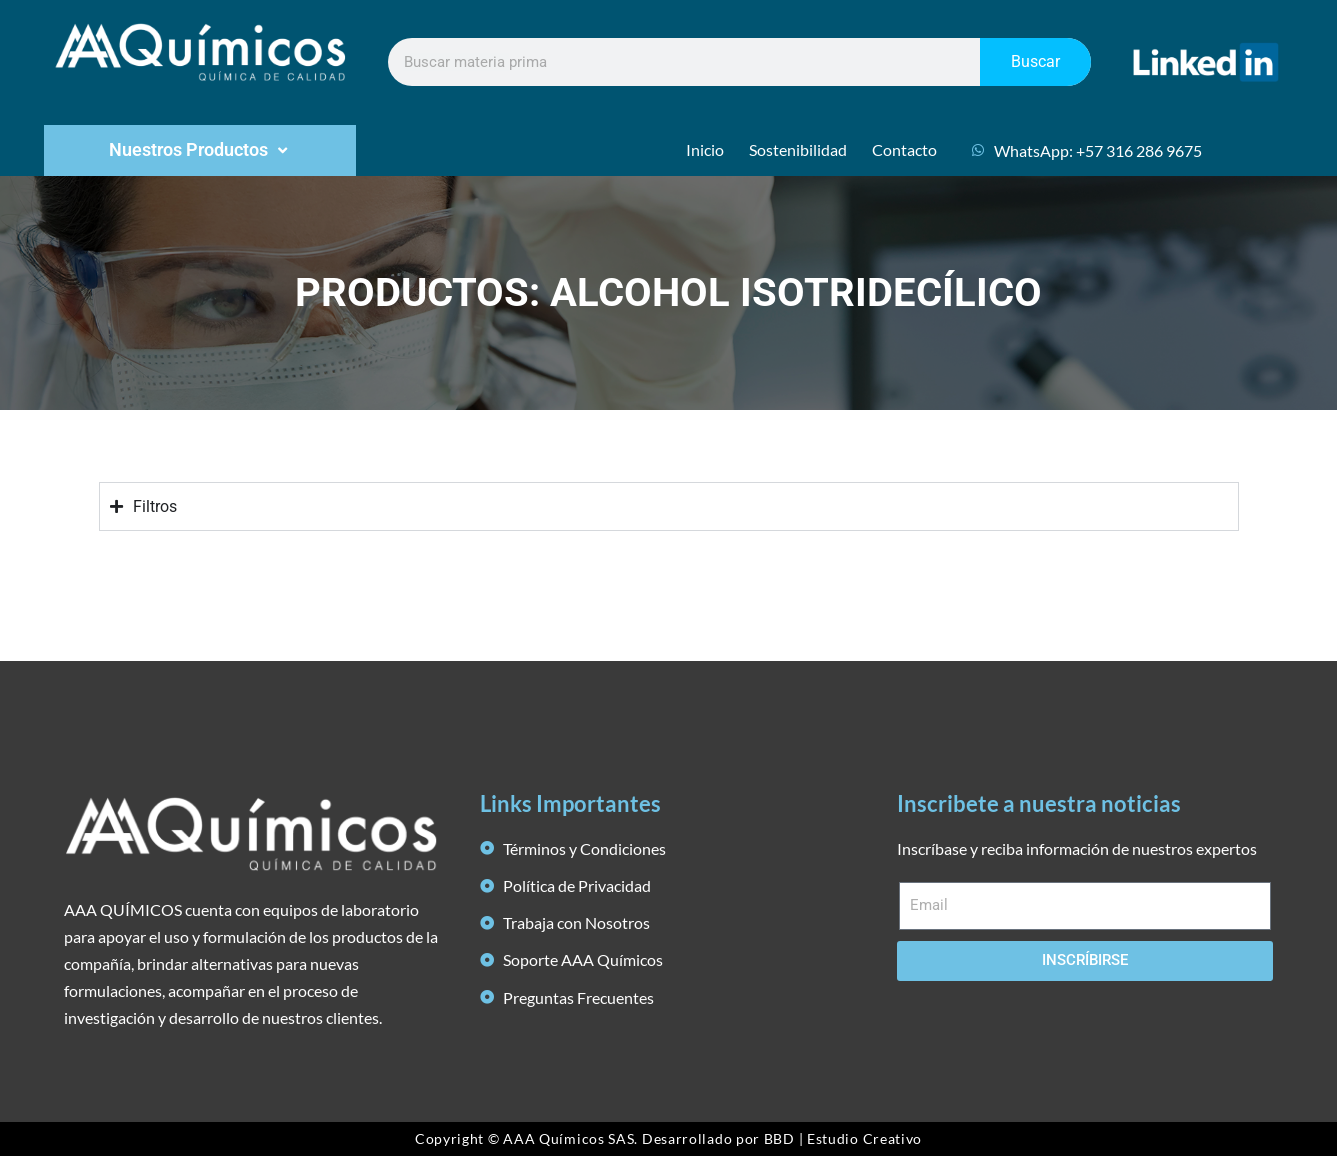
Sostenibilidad (798, 149)
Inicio (705, 149)
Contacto (904, 149)
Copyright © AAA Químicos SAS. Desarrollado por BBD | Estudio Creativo (668, 1138)
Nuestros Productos (200, 150)
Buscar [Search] (1035, 61)
